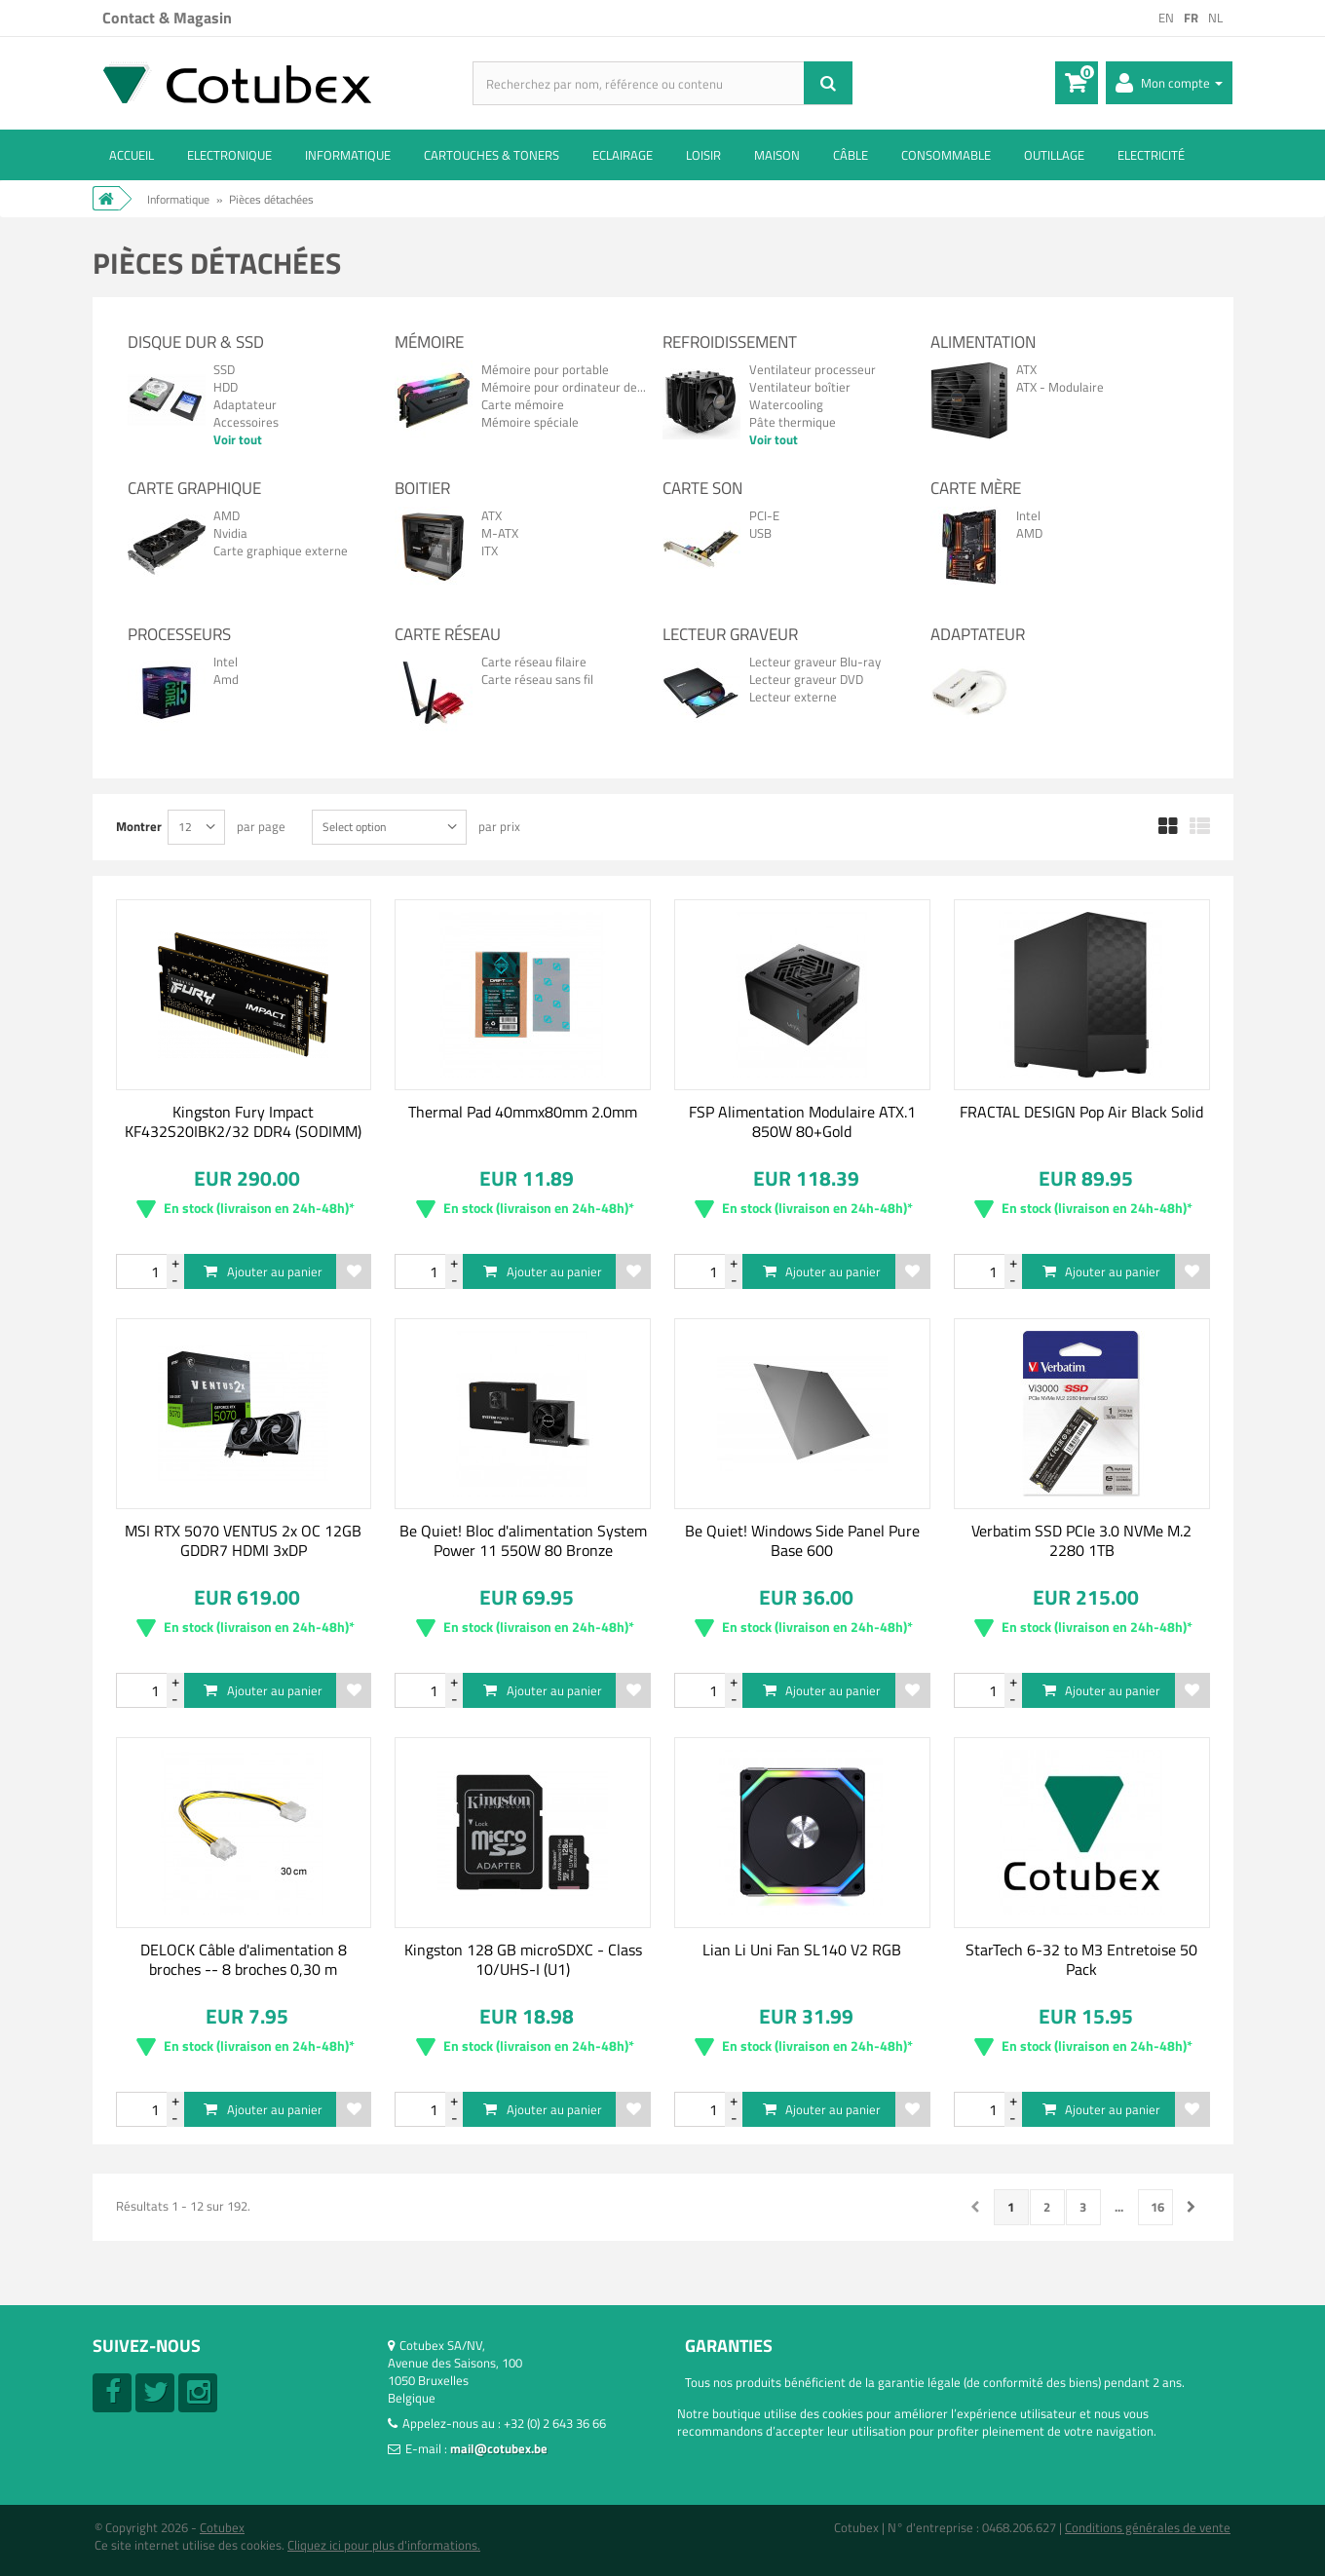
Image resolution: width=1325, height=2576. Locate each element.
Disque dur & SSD (196, 342)
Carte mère (975, 488)
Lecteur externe (793, 696)
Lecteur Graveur (730, 634)
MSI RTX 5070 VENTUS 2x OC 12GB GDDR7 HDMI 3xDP (243, 1540)
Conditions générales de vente (1147, 2527)
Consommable (946, 155)
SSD (224, 369)
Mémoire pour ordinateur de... (563, 387)
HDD (225, 387)
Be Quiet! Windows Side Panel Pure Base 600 (802, 1540)
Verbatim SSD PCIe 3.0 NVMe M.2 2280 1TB (1081, 1540)
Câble (850, 155)
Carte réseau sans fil (537, 679)
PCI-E (764, 515)
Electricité (1151, 155)
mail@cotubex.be (499, 2448)
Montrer (139, 825)
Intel (1028, 515)
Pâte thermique (792, 422)
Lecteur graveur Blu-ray (815, 661)
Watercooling (786, 404)
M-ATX (499, 533)
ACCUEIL (131, 155)
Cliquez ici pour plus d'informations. (383, 2545)
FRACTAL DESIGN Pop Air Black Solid (1081, 1111)
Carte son (702, 488)
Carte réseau (448, 634)
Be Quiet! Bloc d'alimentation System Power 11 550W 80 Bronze (523, 1540)
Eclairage (622, 155)
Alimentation (983, 342)
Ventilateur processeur (812, 369)
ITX (489, 550)
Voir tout (237, 439)
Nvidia (230, 533)
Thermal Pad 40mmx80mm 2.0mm (522, 1111)
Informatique (348, 155)
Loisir (703, 155)
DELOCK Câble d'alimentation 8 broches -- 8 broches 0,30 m (243, 1959)
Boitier (422, 488)
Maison (777, 155)
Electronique (229, 155)
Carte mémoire (522, 404)
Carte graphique (194, 488)
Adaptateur (245, 404)
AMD (226, 515)
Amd (226, 679)
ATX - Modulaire (1060, 387)
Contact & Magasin (167, 17)
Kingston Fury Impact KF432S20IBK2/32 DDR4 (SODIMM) (243, 1121)
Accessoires (246, 422)
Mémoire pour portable (545, 369)
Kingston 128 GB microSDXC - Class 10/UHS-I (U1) (523, 1959)
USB (760, 533)
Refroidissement (729, 342)
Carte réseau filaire (534, 661)
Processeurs (179, 634)
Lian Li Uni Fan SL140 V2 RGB (801, 1949)
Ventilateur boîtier (800, 387)
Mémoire (429, 342)
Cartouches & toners (491, 155)
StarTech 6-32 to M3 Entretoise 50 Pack (1081, 1959)
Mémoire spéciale (530, 422)
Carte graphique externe (280, 550)
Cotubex (222, 2527)
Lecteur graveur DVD (806, 679)
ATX (1026, 369)
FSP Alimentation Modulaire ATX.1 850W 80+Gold (802, 1121)
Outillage (1054, 155)
